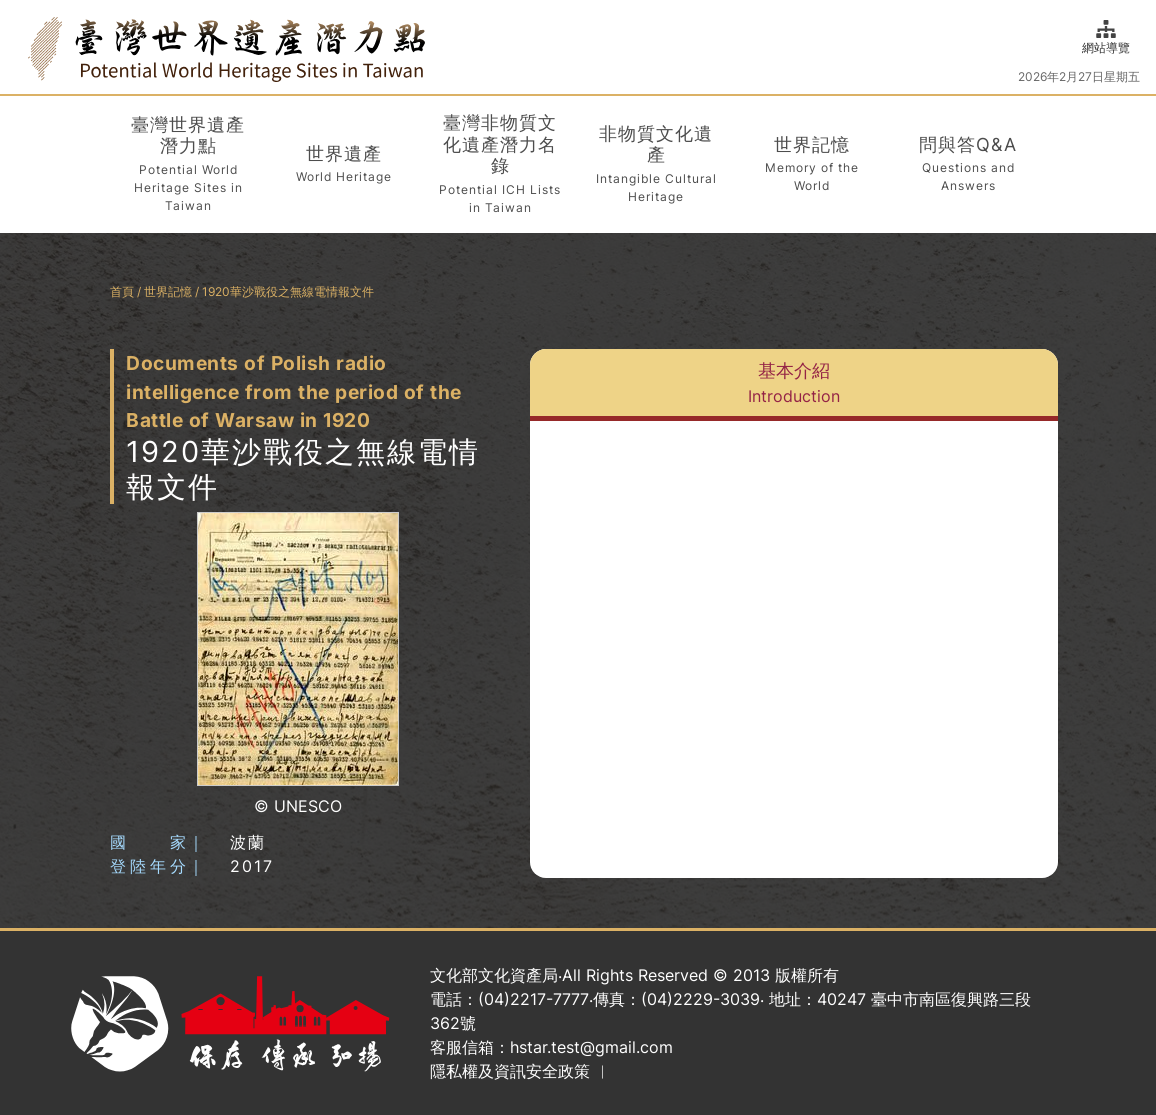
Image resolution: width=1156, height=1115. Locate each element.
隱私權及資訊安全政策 (510, 1071)
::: (22, 46)
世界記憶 (168, 291)
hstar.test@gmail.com (591, 1047)
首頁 (122, 291)
